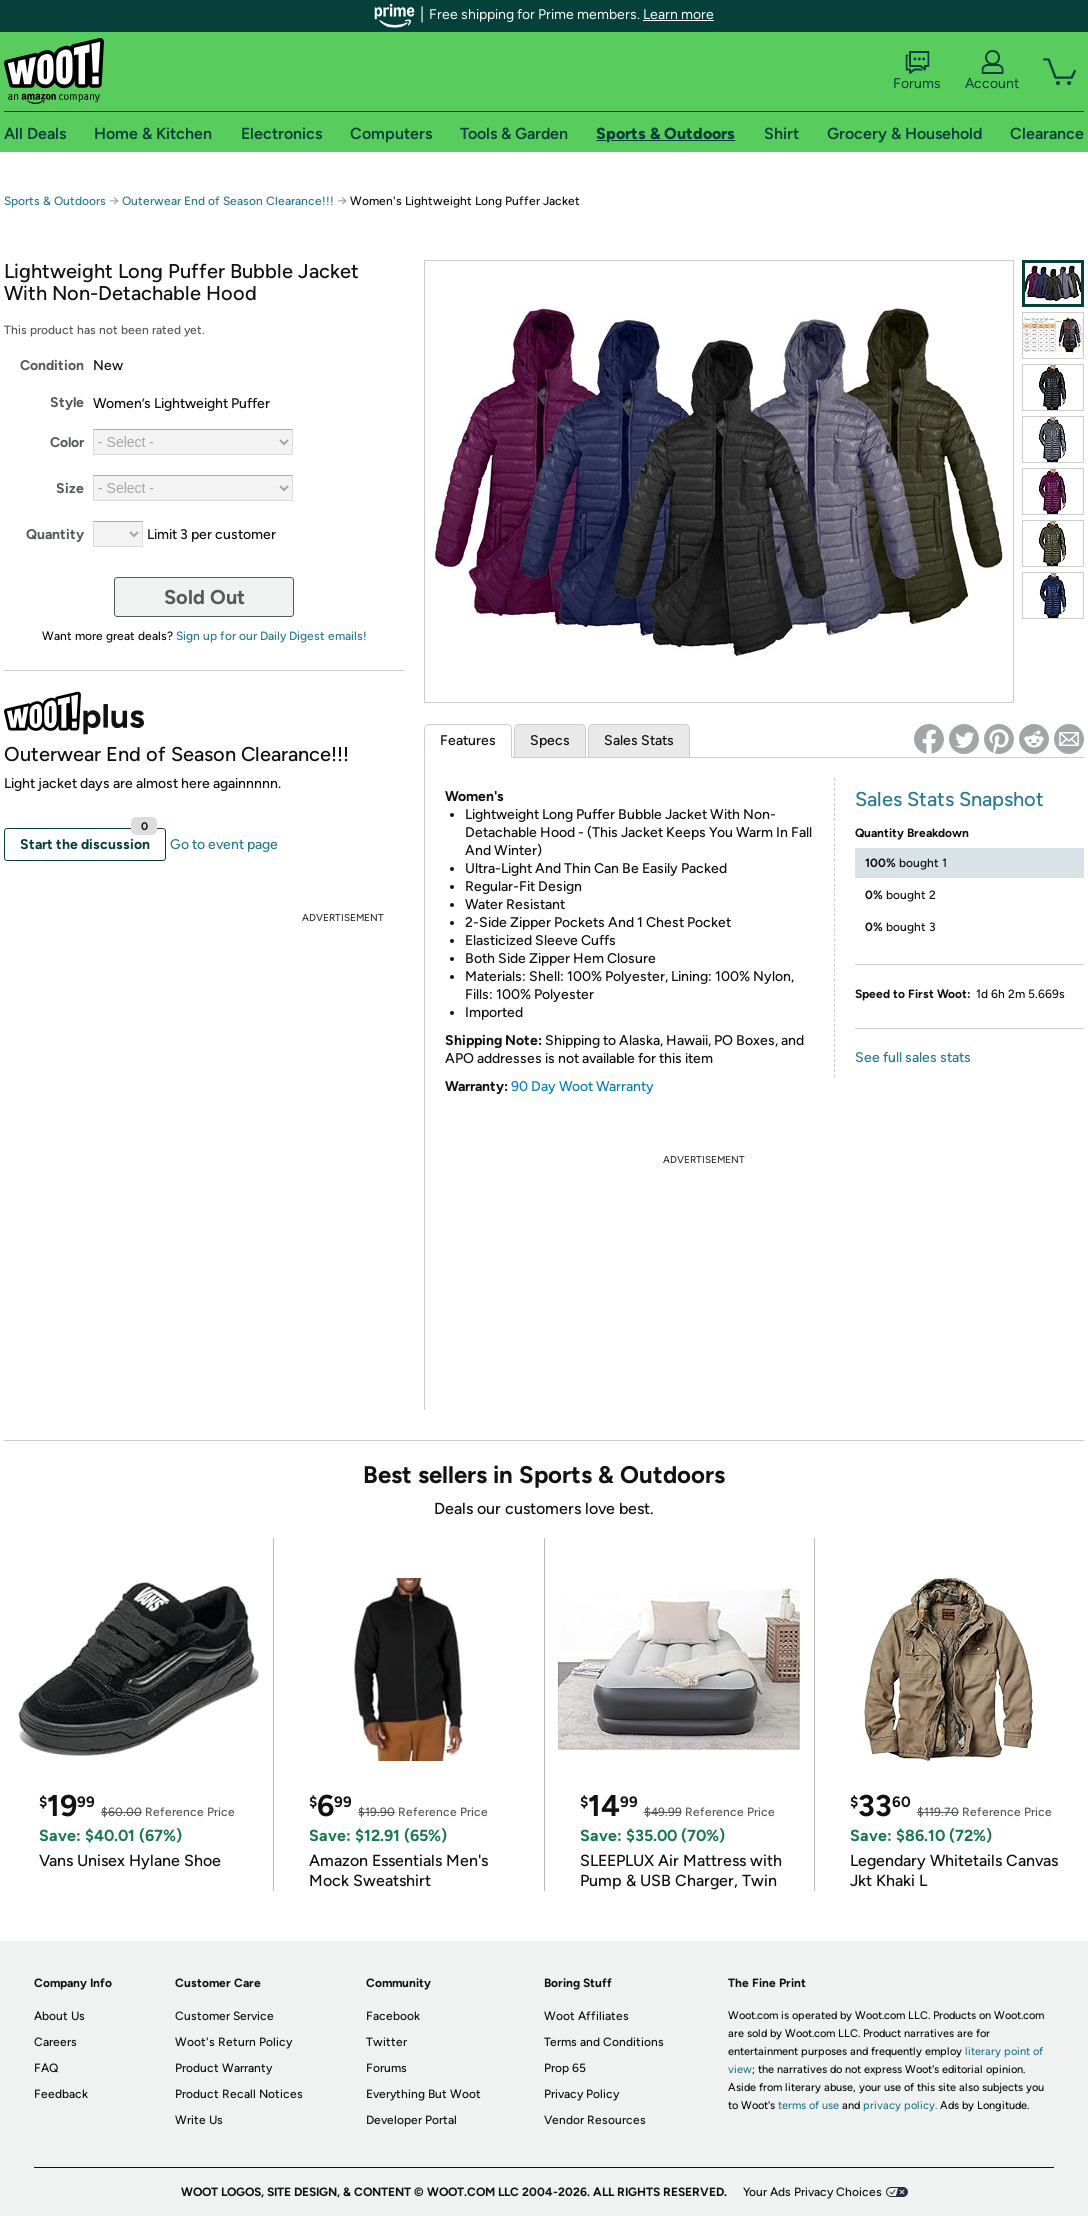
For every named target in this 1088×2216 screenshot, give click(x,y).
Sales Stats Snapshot (949, 799)
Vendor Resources (595, 2120)
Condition (52, 365)
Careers (55, 2042)
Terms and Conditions (604, 2042)
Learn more (678, 14)
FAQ (46, 2068)
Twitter (386, 2042)
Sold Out (204, 597)
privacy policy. (900, 2105)
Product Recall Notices (239, 2094)
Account (992, 71)
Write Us (199, 2120)
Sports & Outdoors (55, 201)
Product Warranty (223, 2068)
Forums (917, 71)
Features (468, 740)
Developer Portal (411, 2120)
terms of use (808, 2105)
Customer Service (224, 2016)
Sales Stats (639, 740)
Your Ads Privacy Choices (812, 2192)
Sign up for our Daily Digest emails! (271, 636)
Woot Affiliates (586, 2016)
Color (67, 442)
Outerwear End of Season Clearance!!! (228, 201)
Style (67, 402)
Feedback (61, 2094)
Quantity (55, 534)
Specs (550, 740)
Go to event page (224, 844)
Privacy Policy (581, 2094)
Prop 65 (565, 2068)
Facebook (393, 2016)
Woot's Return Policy (233, 2042)
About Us (59, 2016)
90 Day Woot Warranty (582, 1086)
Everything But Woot (423, 2094)
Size (70, 488)
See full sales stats (913, 1057)
